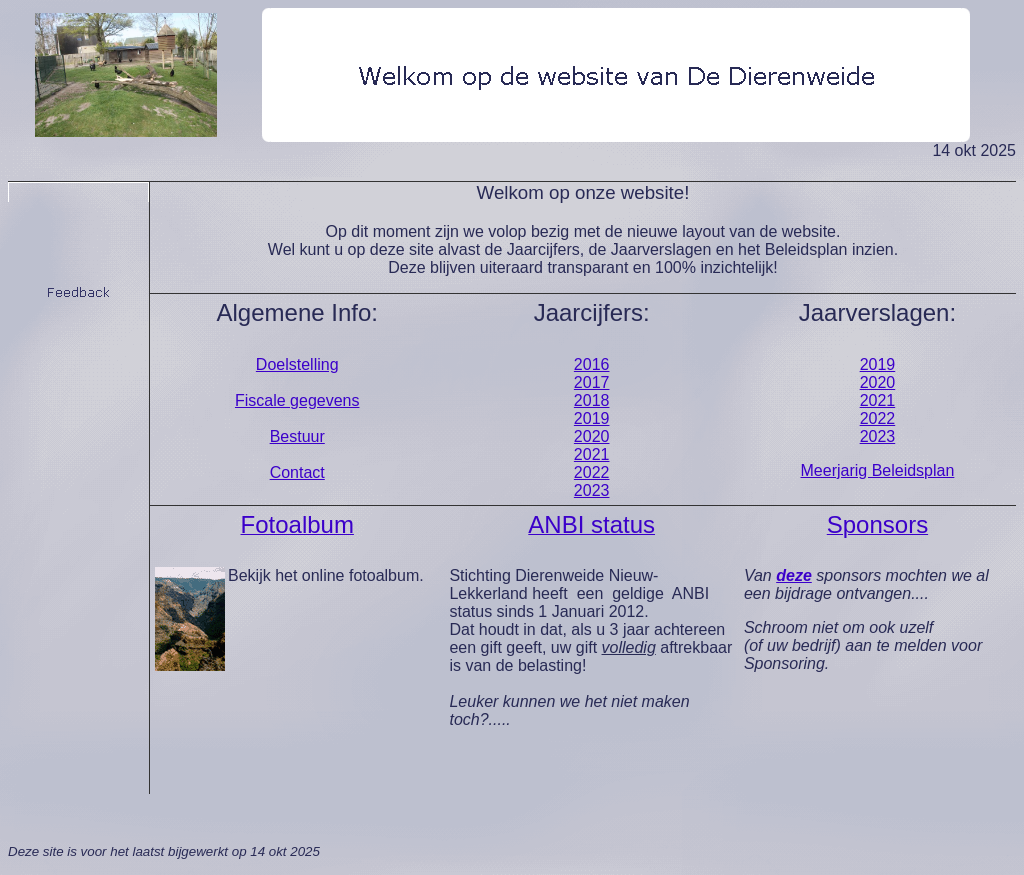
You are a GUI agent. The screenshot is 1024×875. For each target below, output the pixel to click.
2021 (592, 454)
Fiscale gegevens (297, 400)
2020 (592, 436)
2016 (592, 364)
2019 (592, 418)
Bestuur (297, 436)
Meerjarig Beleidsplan (878, 470)
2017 (592, 382)
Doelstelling (297, 364)
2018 (592, 400)
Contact (297, 472)
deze (794, 575)
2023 (592, 490)
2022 (592, 472)
